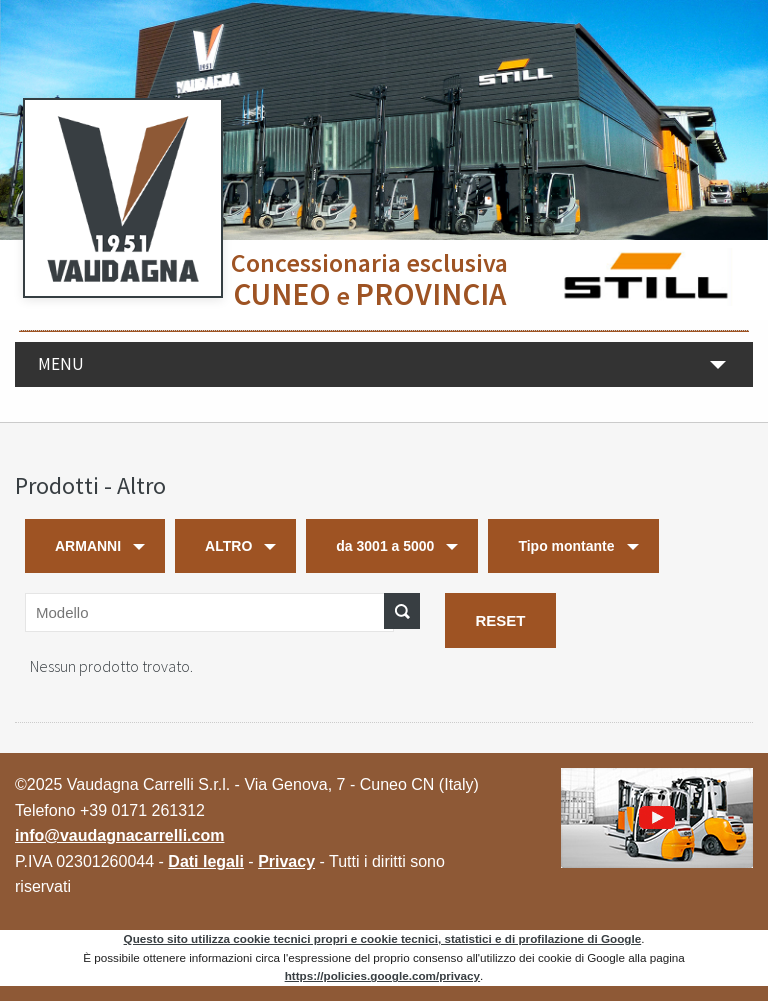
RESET (500, 620)
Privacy (286, 861)
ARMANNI (88, 546)
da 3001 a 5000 (385, 546)
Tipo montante (566, 546)
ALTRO (228, 546)
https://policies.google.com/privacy (382, 975)
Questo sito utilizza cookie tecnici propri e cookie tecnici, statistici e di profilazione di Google (383, 938)
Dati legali (206, 861)
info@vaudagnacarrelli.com (119, 835)
